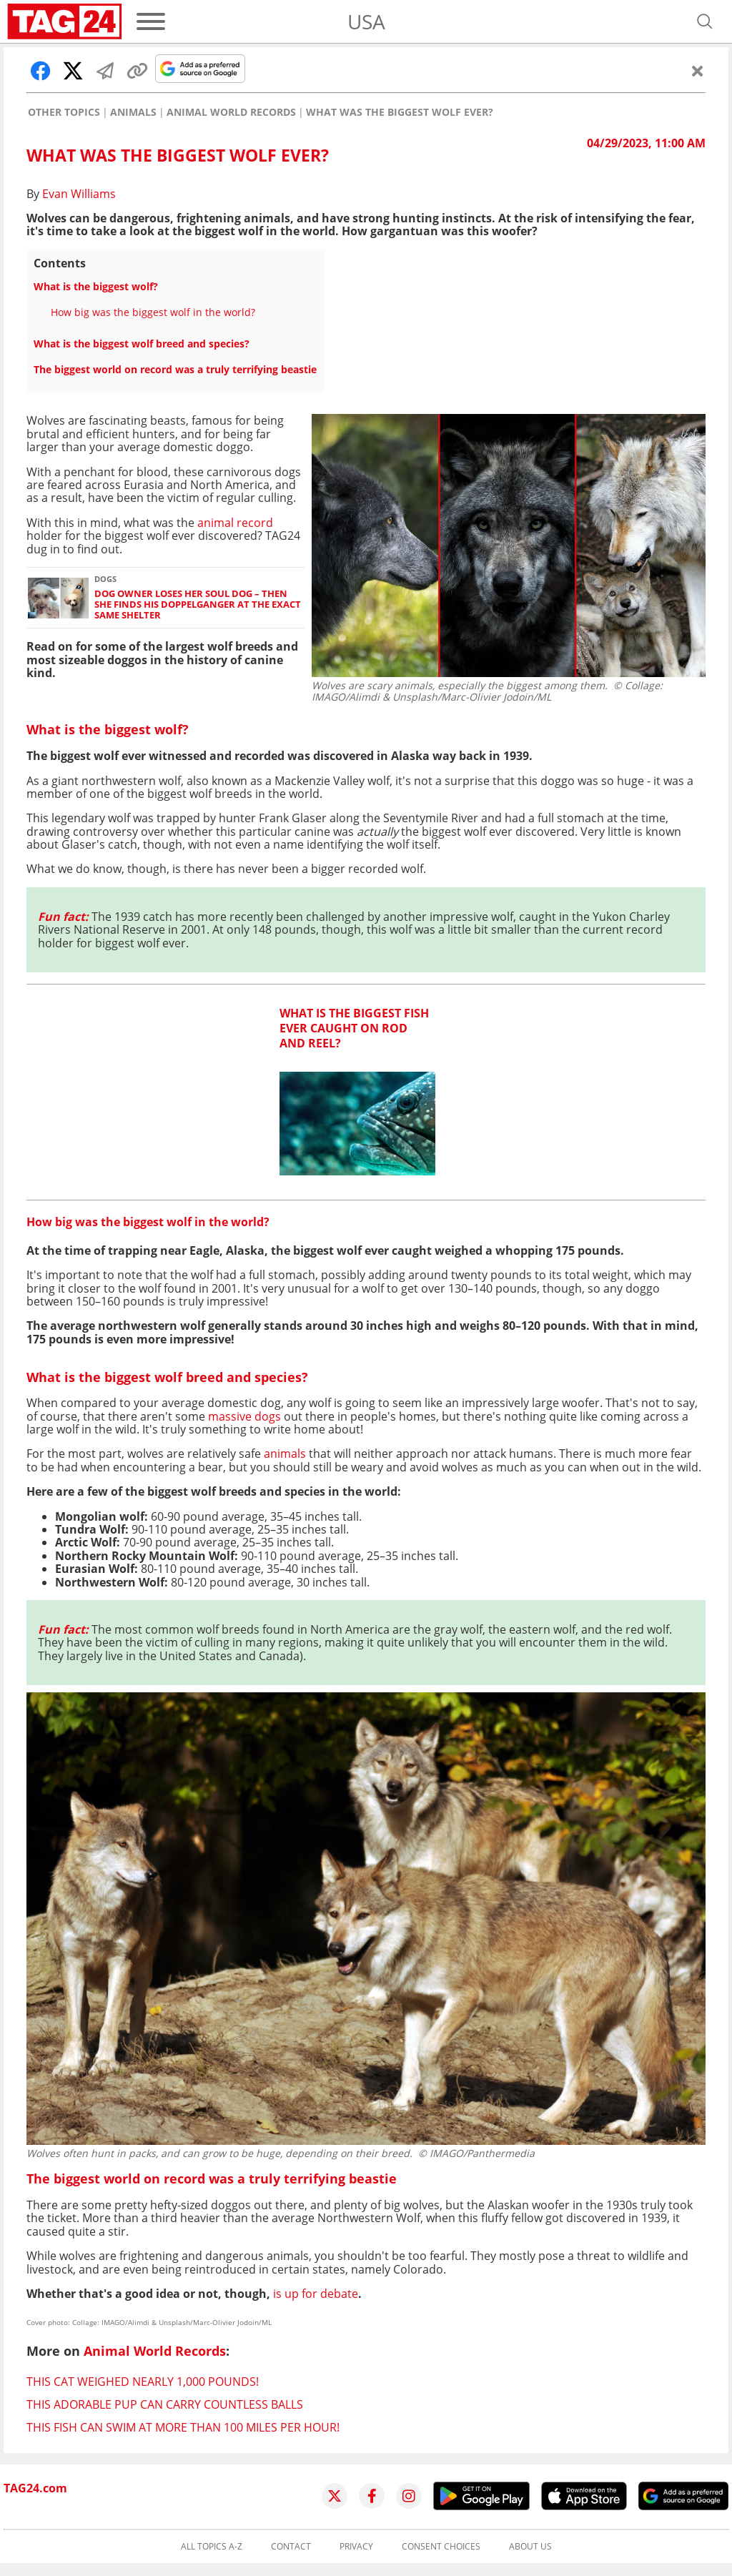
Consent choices (441, 2547)
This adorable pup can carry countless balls (164, 2404)
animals (285, 1453)
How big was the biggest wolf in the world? (153, 312)
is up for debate (315, 2293)
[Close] (698, 71)
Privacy (356, 2547)
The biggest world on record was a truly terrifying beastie (175, 369)
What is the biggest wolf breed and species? (141, 343)
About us (530, 2547)
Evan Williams (79, 194)
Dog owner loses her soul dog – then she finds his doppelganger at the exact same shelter (197, 604)
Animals (133, 112)
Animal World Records (231, 112)
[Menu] (150, 21)
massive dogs (244, 1416)
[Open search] (705, 21)
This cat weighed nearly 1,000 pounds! (142, 2381)
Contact (291, 2547)
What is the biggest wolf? (96, 286)
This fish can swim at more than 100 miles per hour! (183, 2427)
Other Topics (64, 112)
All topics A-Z (211, 2547)
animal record (235, 523)
